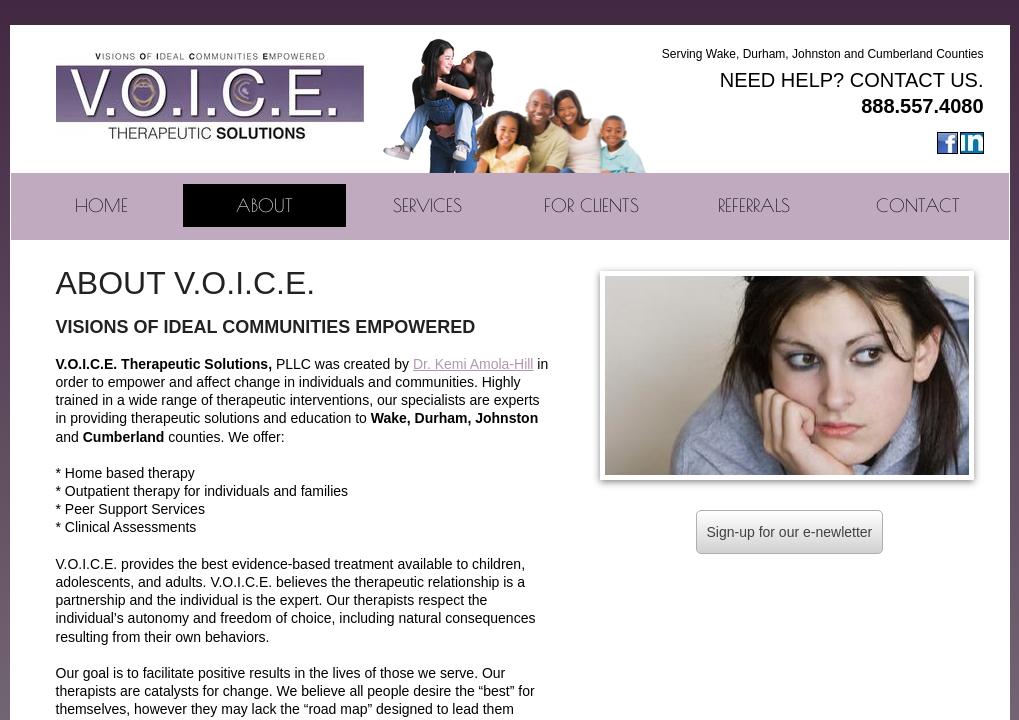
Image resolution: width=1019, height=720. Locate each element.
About (264, 205)
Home (101, 205)
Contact (918, 205)
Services (427, 205)
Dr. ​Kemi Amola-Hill (473, 364)
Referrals (754, 205)
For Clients (591, 205)
